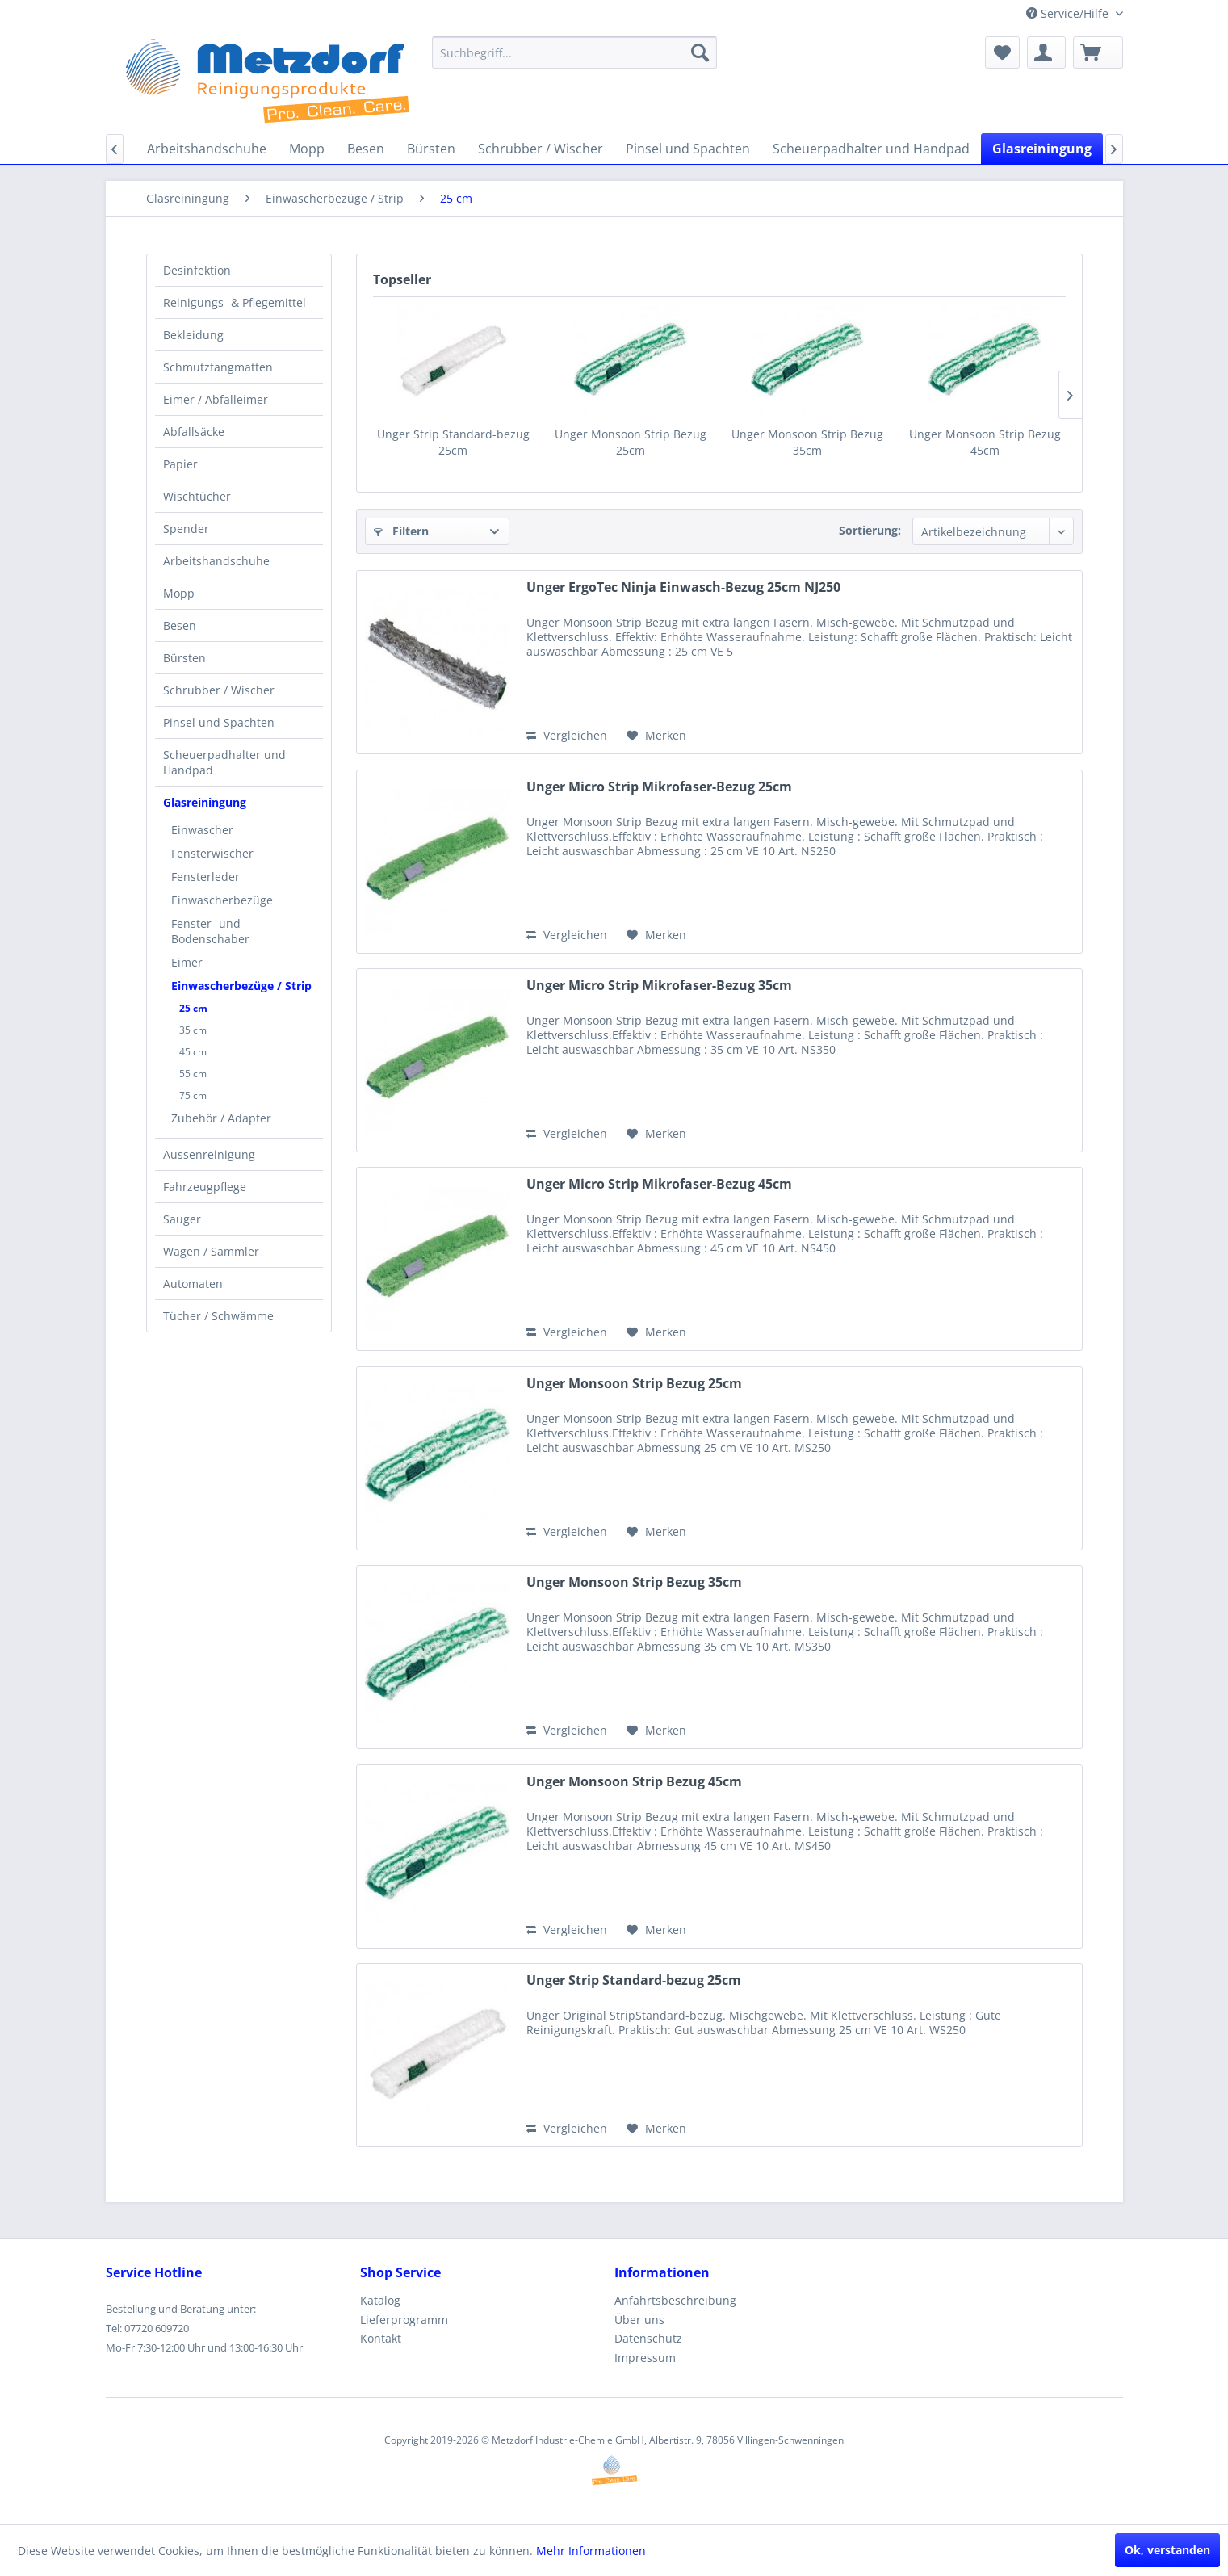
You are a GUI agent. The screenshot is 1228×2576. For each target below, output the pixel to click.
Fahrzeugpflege (204, 1186)
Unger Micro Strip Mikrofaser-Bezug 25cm (659, 786)
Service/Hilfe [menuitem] (1069, 13)
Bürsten (184, 657)
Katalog (380, 2300)
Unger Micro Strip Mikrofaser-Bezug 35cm (659, 985)
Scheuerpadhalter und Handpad (224, 762)
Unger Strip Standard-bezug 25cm (453, 442)
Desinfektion (197, 270)
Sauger (182, 1219)
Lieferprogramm (404, 2319)
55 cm (193, 1073)
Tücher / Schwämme (218, 1316)
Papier (180, 464)
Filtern (401, 531)
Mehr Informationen (591, 2550)
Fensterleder (205, 876)
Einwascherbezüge (222, 900)
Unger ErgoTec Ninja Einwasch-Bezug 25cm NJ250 (683, 587)
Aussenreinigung (209, 1154)
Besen (179, 625)
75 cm (193, 1095)
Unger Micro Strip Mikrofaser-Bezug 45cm (659, 1184)
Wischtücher (197, 496)
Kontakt (380, 2338)
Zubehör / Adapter (221, 1118)
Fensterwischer (212, 853)
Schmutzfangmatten (218, 367)
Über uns (639, 2319)
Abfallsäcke (193, 431)
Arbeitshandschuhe (216, 560)
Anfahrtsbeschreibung (675, 2300)
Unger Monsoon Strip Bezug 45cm (985, 442)
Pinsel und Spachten (219, 722)
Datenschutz (648, 2338)
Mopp (179, 593)
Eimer (187, 962)
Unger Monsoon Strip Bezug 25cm (630, 442)
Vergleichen (566, 735)
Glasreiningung (204, 802)
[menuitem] (574, 52)
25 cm (193, 1008)
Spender (186, 528)
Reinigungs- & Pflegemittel (234, 302)
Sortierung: (870, 530)
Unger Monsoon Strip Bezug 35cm (807, 442)
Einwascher (202, 829)
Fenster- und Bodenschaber (210, 931)
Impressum (645, 2357)
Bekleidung (193, 334)
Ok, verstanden (1167, 2549)
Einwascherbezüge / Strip (241, 985)
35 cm (193, 1030)
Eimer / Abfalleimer (215, 399)
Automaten (193, 1283)
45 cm (193, 1052)
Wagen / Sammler (211, 1251)
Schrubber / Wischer (219, 690)
